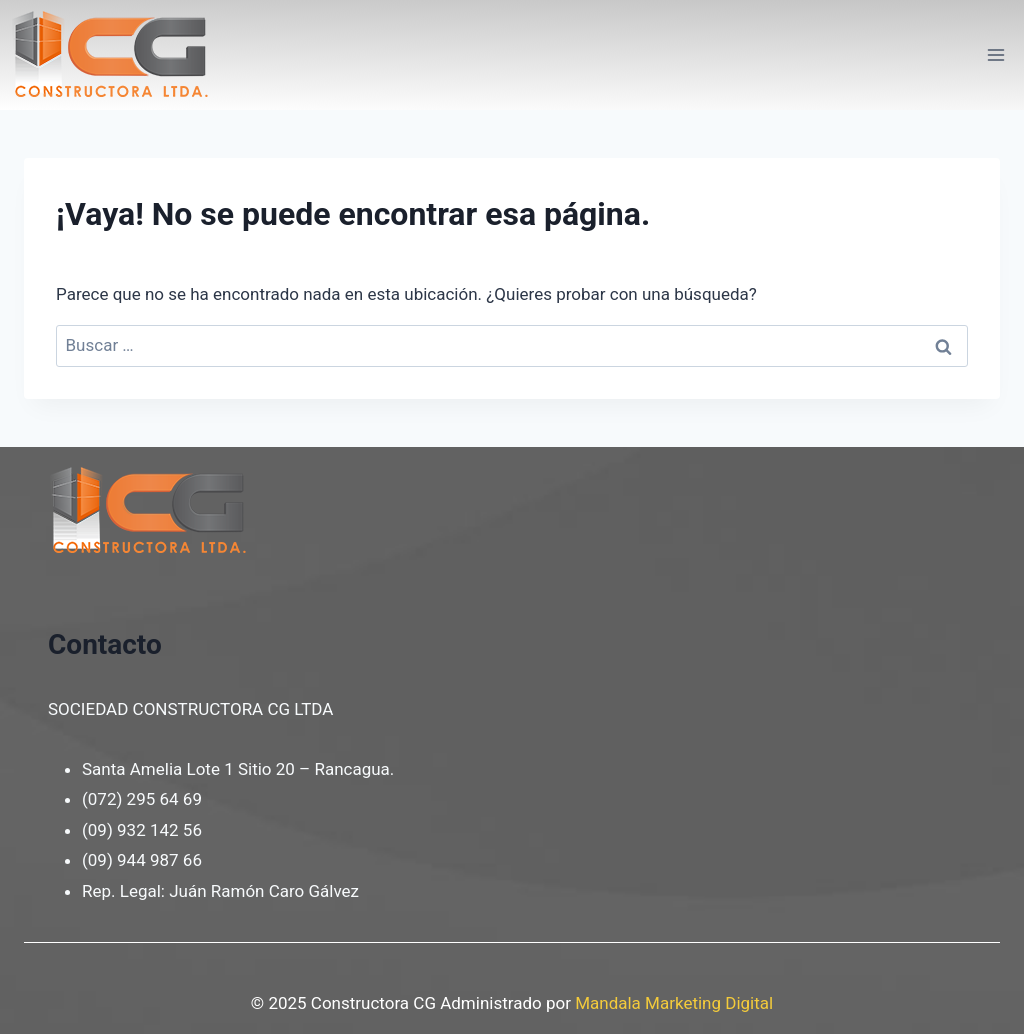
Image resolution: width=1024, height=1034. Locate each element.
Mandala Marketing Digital (674, 1003)
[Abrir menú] (995, 54)
